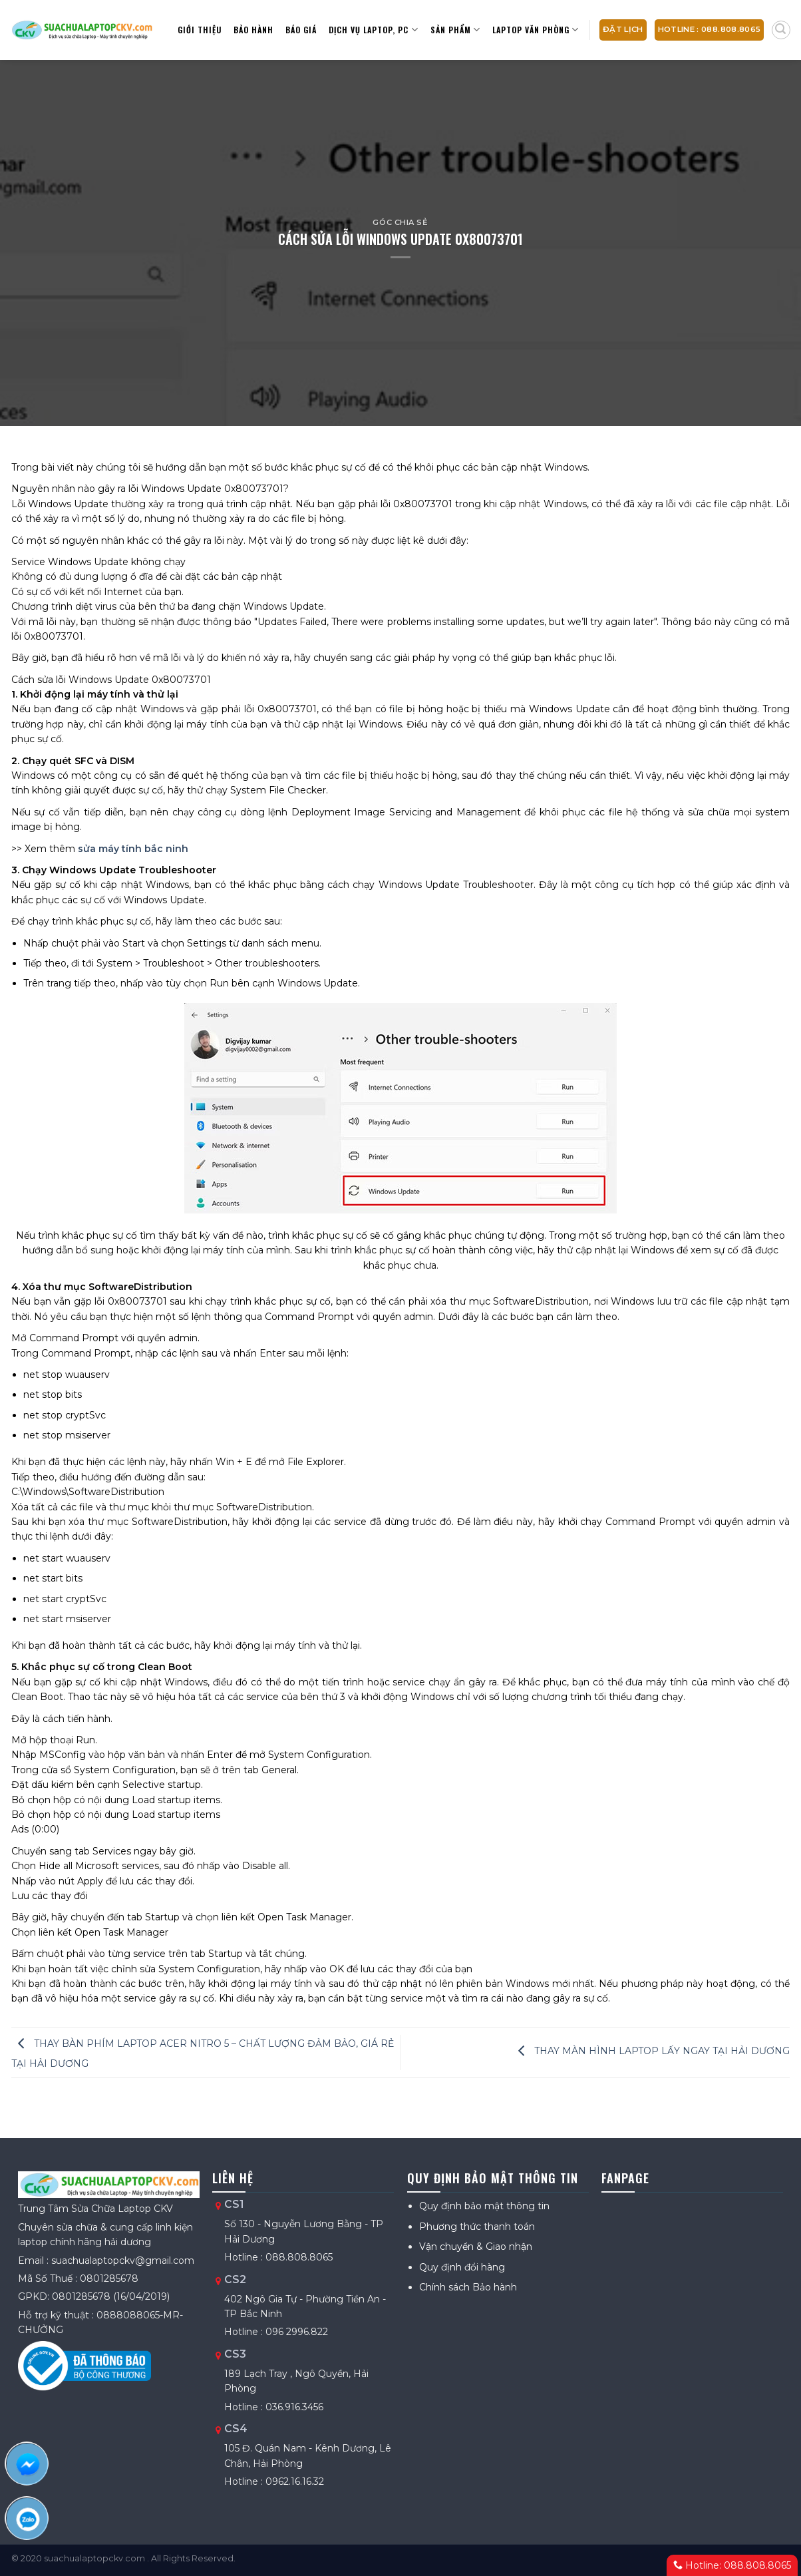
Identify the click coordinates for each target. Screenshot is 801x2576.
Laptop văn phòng (535, 29)
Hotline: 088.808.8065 (732, 2565)
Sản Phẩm (455, 29)
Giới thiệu (200, 29)
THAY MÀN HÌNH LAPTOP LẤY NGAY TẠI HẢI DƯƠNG (651, 2051)
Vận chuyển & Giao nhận (475, 2247)
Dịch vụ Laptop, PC (373, 29)
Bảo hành (253, 29)
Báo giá (301, 29)
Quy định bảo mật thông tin (484, 2206)
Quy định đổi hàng (462, 2267)
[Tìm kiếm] (781, 30)
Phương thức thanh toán (477, 2227)
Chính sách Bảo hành (468, 2287)
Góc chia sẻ (400, 222)
